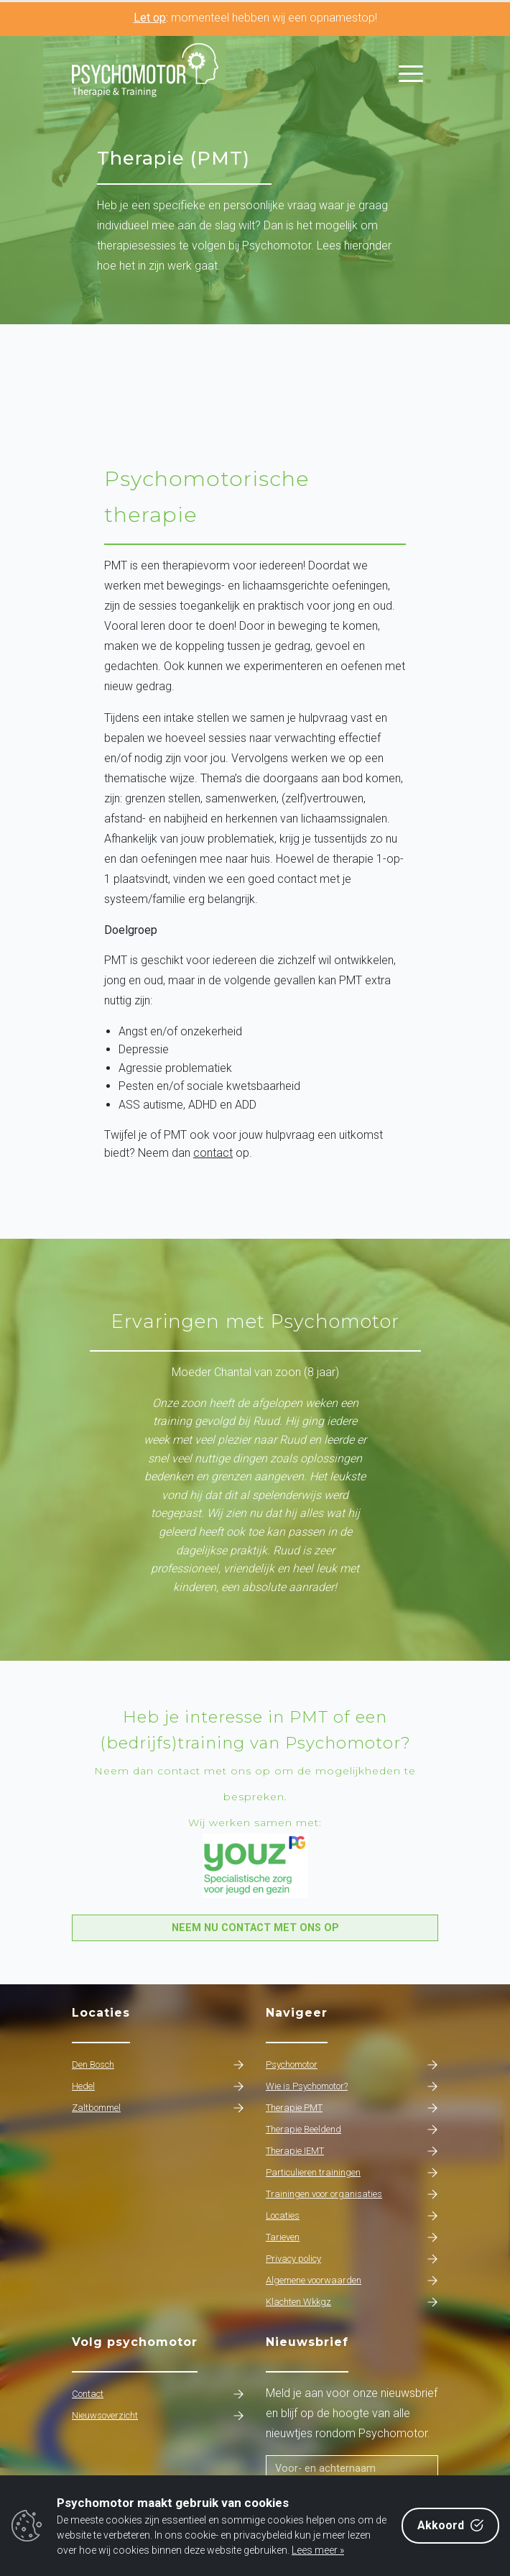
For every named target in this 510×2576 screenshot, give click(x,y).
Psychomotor (352, 2065)
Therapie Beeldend (352, 2129)
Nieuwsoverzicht (158, 2415)
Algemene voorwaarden (352, 2280)
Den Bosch (158, 2065)
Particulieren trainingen (352, 2172)
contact (213, 1153)
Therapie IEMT (352, 2151)
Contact (158, 2394)
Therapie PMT (352, 2108)
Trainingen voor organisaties (352, 2194)
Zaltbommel (158, 2108)
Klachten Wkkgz (352, 2302)
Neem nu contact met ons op (255, 1928)
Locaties (352, 2216)
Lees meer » (318, 2550)
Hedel (158, 2086)
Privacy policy (352, 2259)
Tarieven (352, 2237)
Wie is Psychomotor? (352, 2086)
